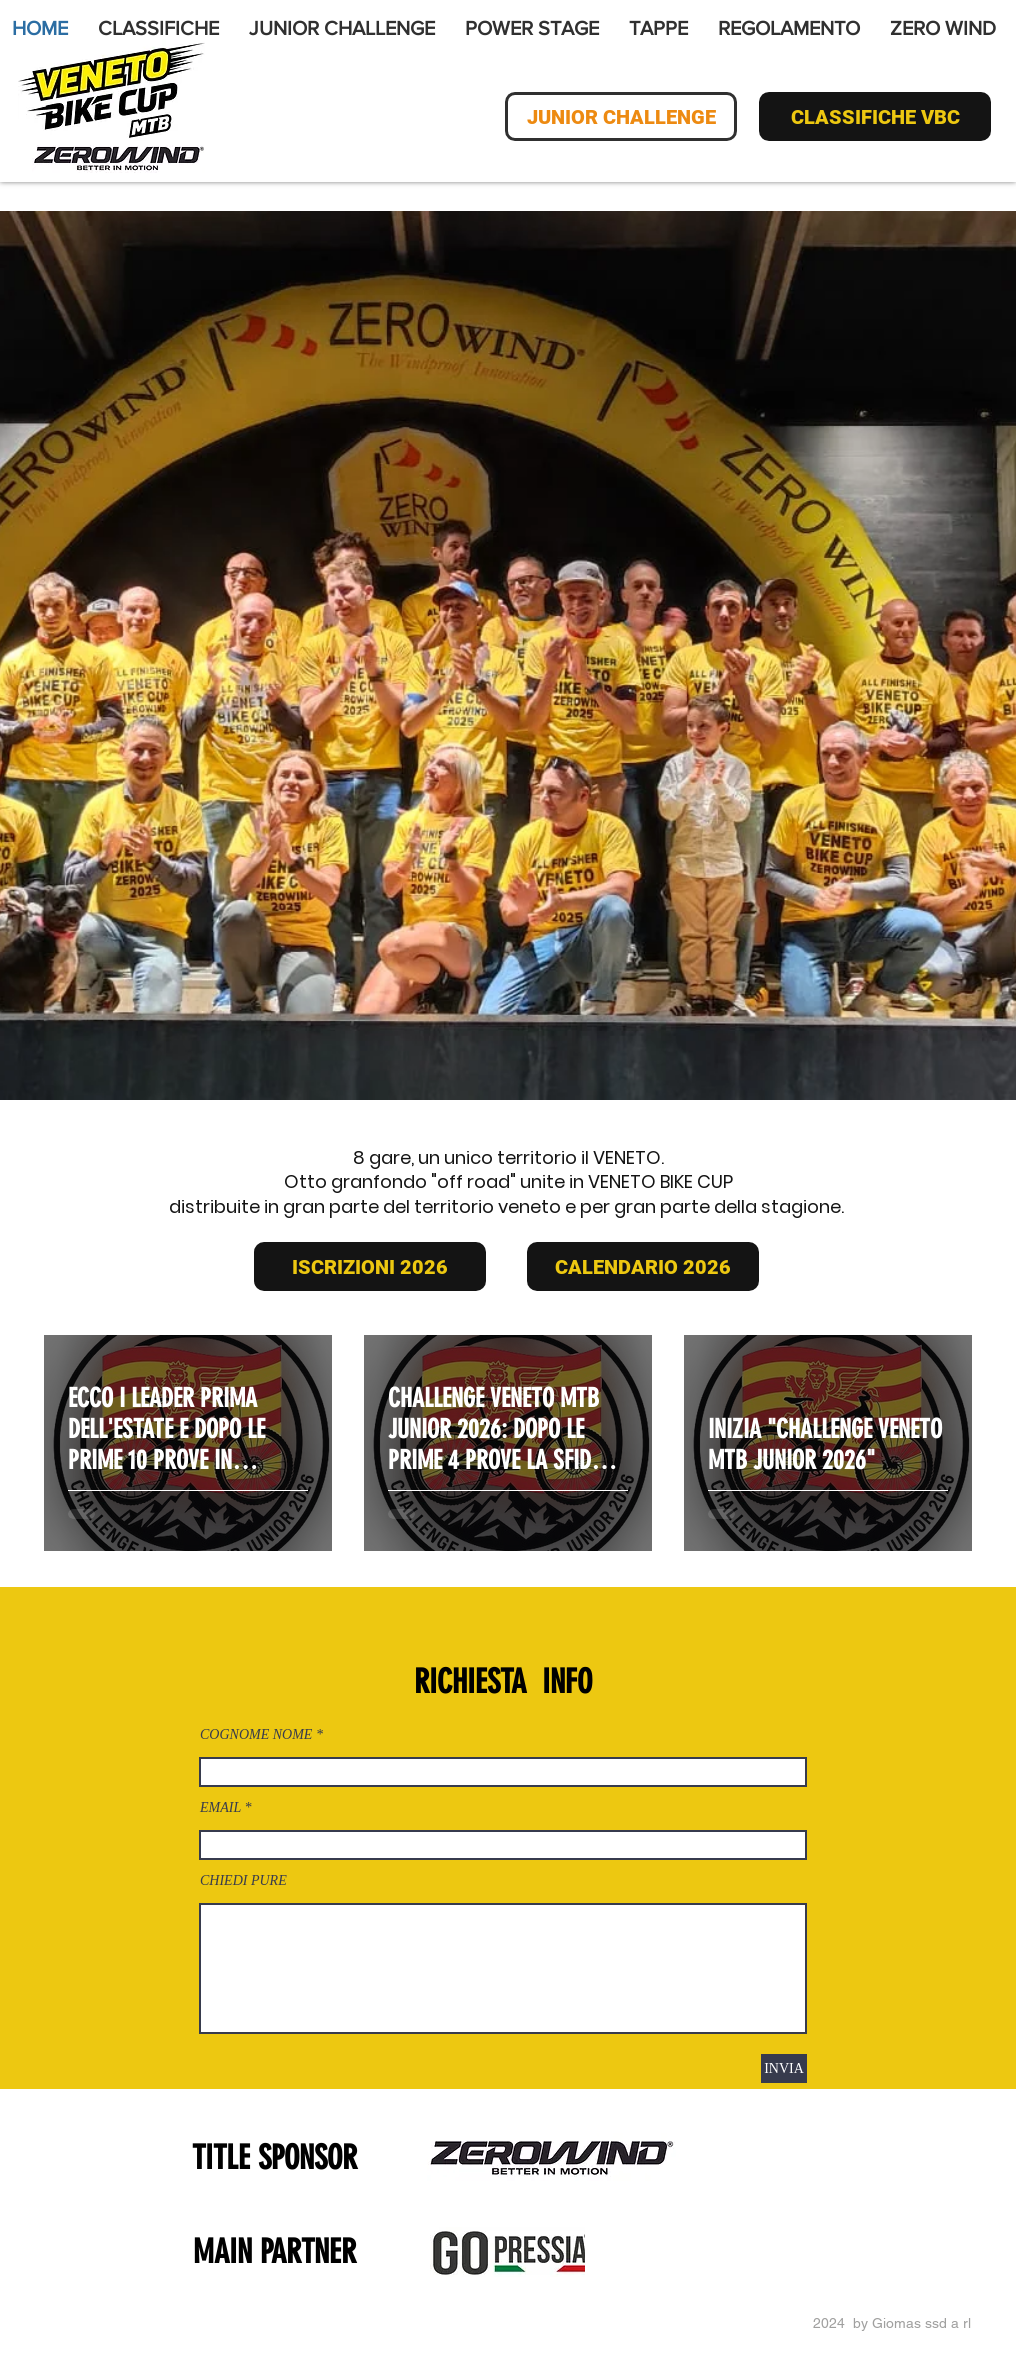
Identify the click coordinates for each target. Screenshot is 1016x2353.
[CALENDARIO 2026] (643, 1266)
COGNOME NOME (256, 1735)
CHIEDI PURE (243, 1881)
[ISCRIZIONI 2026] (370, 1266)
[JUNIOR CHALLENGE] (621, 116)
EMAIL (220, 1808)
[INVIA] (784, 2068)
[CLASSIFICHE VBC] (875, 116)
